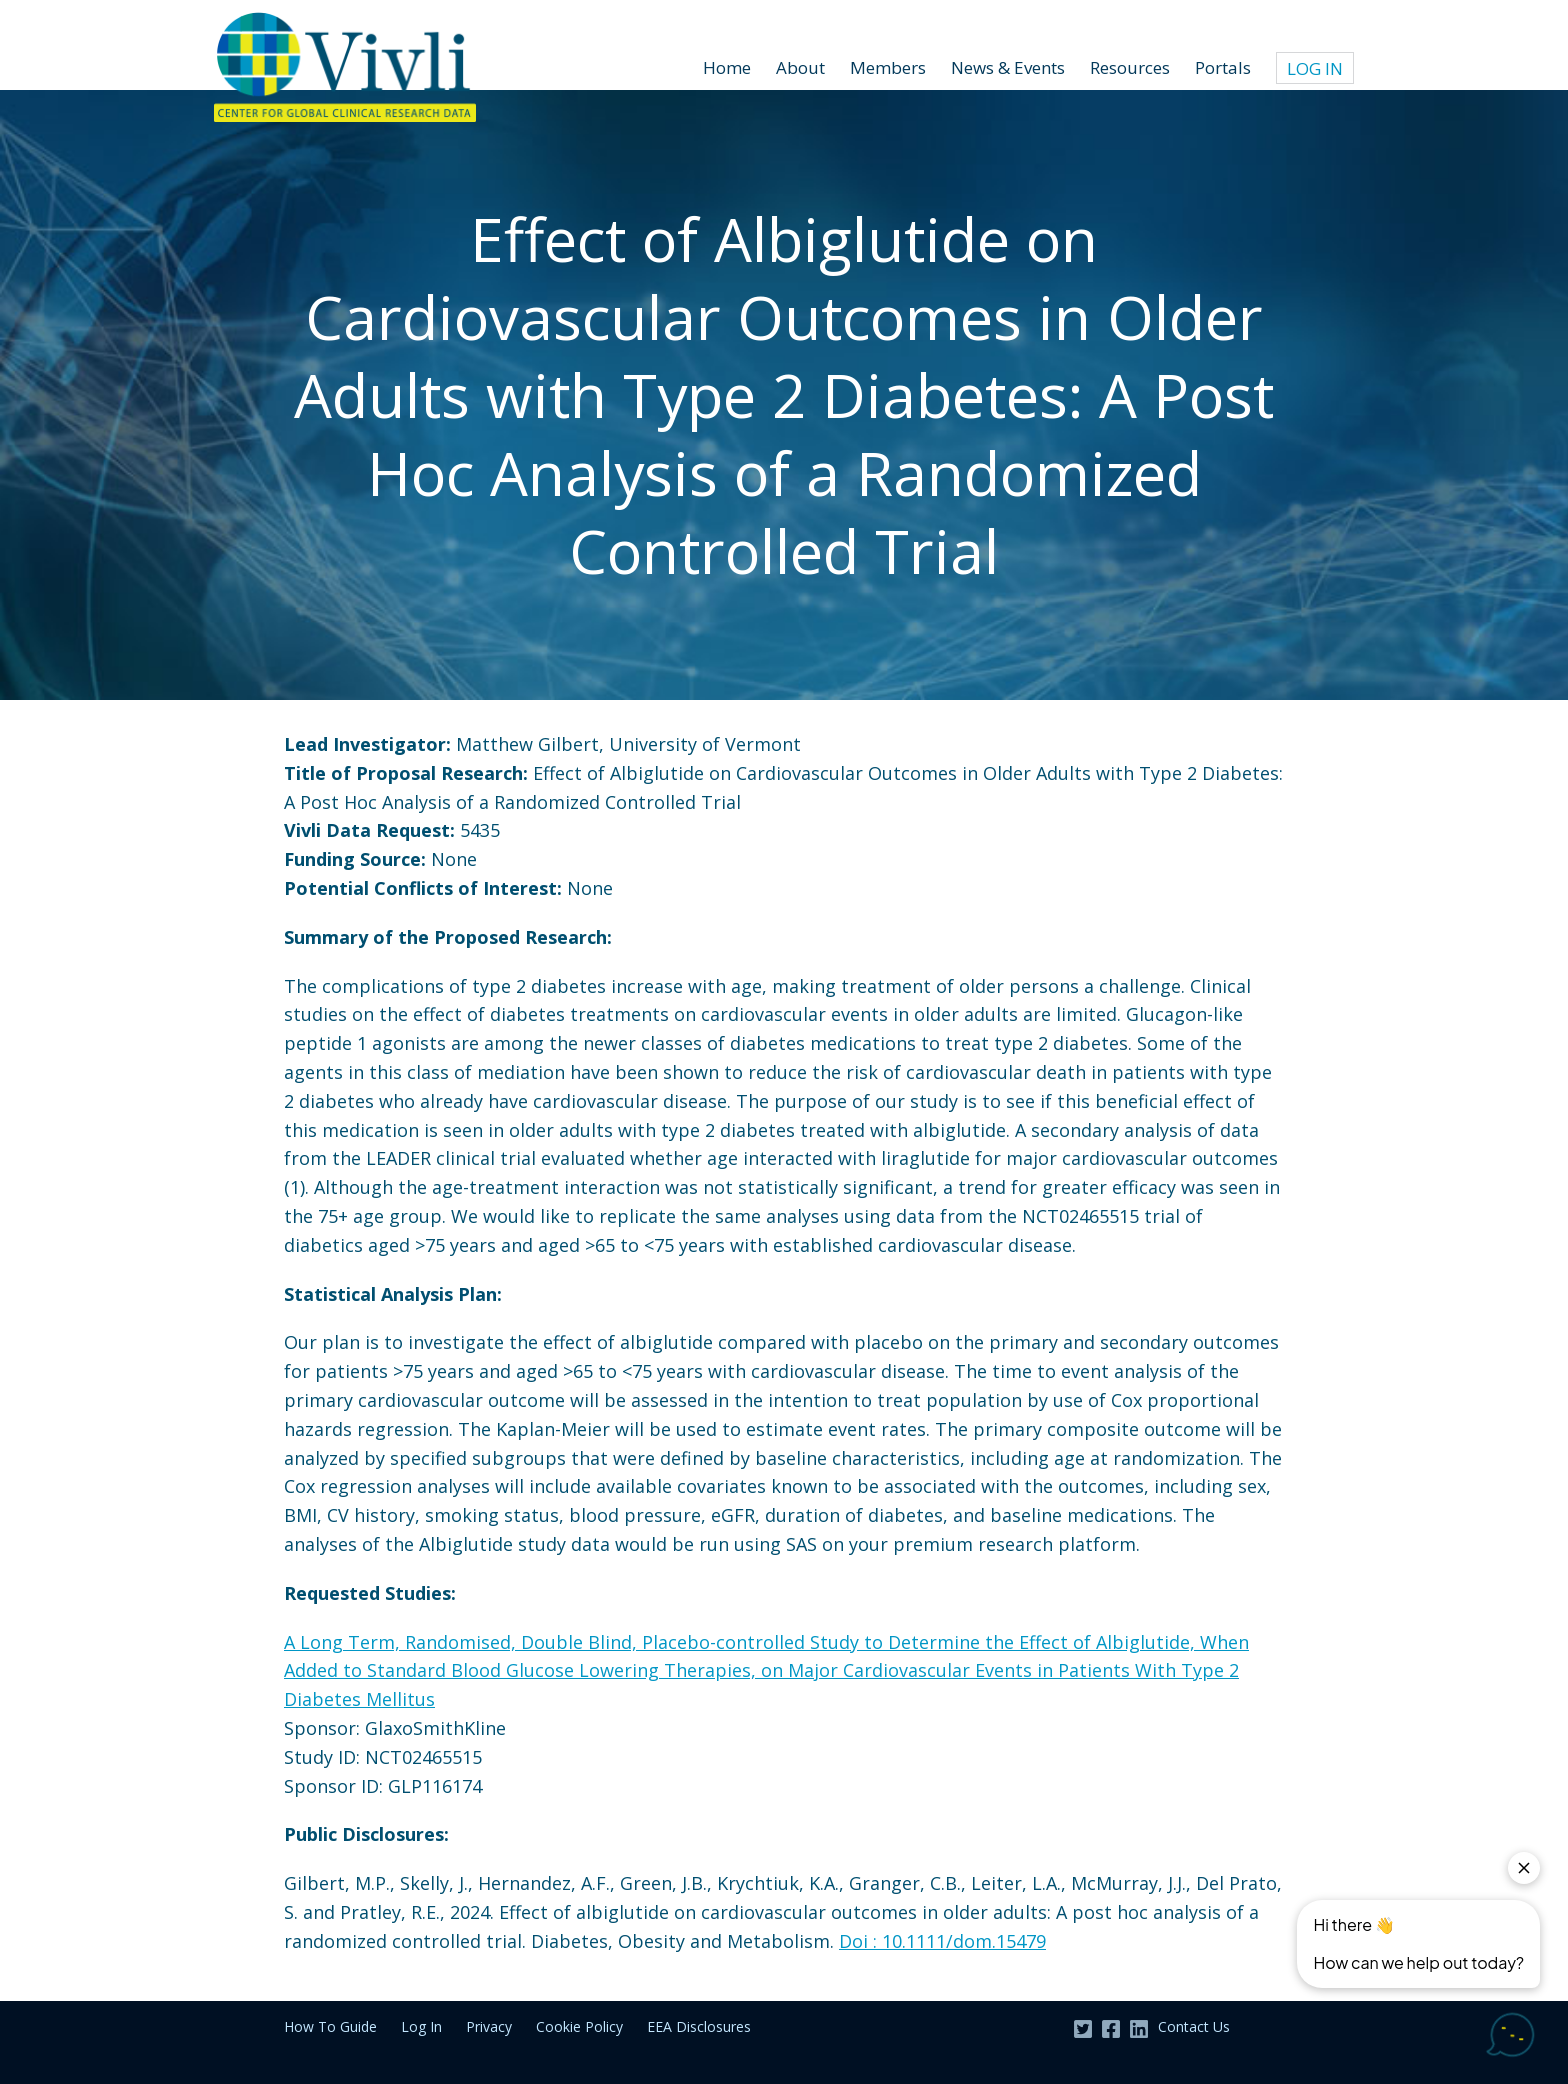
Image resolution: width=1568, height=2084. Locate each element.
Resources (1130, 67)
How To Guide (330, 2026)
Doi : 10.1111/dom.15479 (942, 1941)
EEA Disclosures (699, 2026)
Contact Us (1194, 2026)
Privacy (489, 2026)
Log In (1315, 68)
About (800, 67)
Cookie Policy (579, 2026)
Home (727, 67)
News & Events (1008, 67)
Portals (1223, 67)
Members (888, 67)
